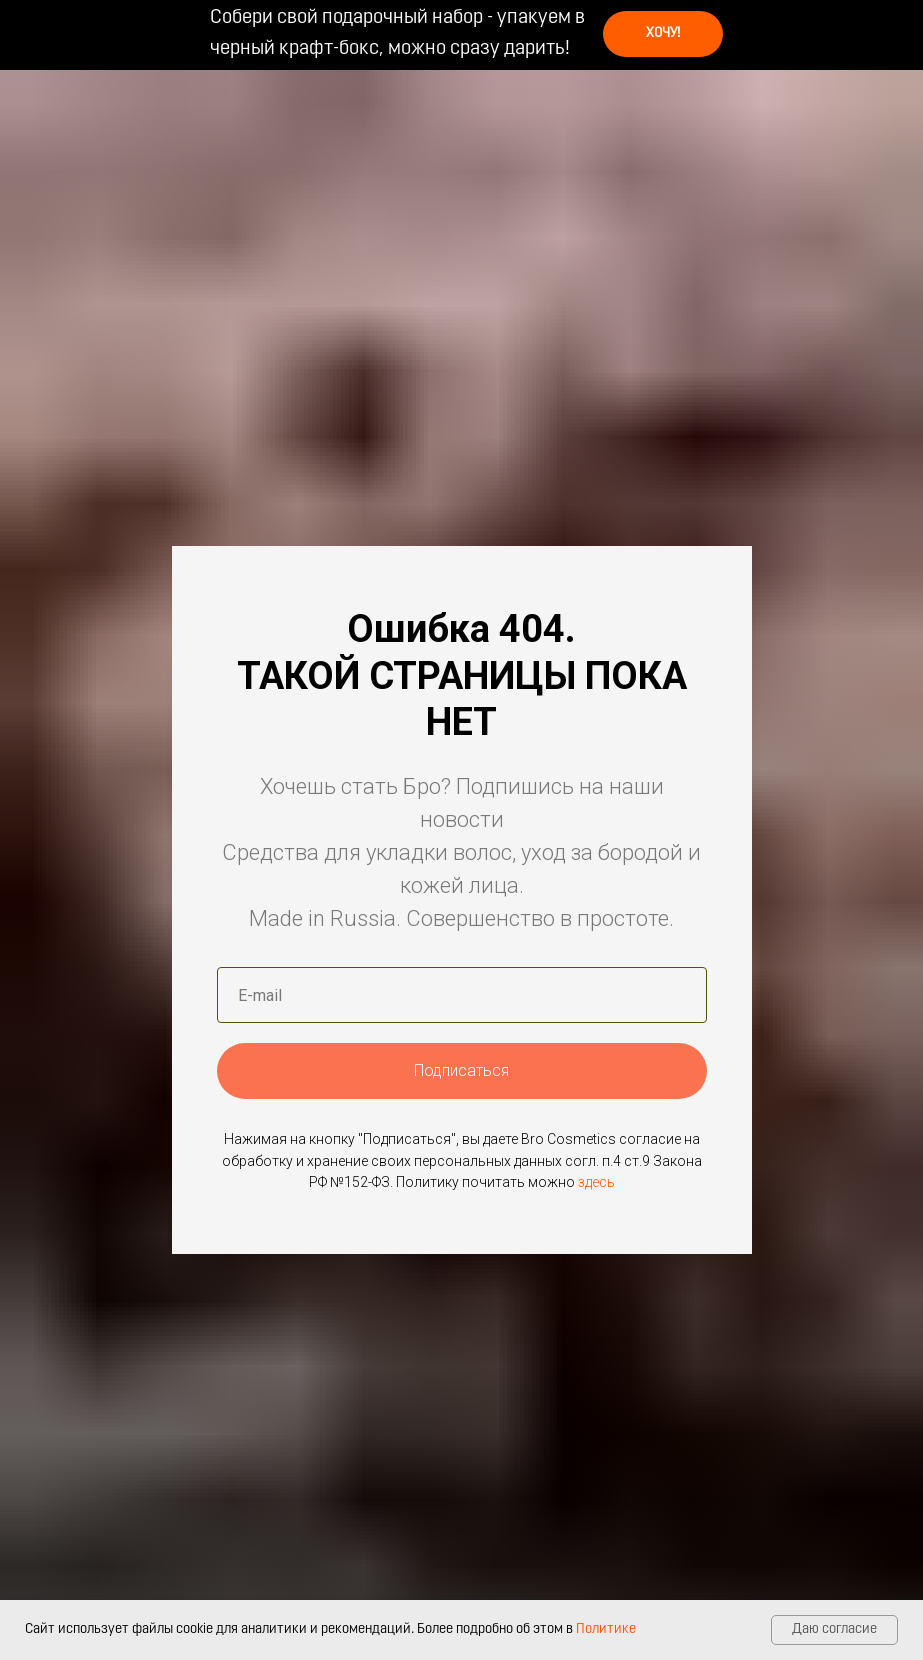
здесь (596, 1182)
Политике (606, 1629)
